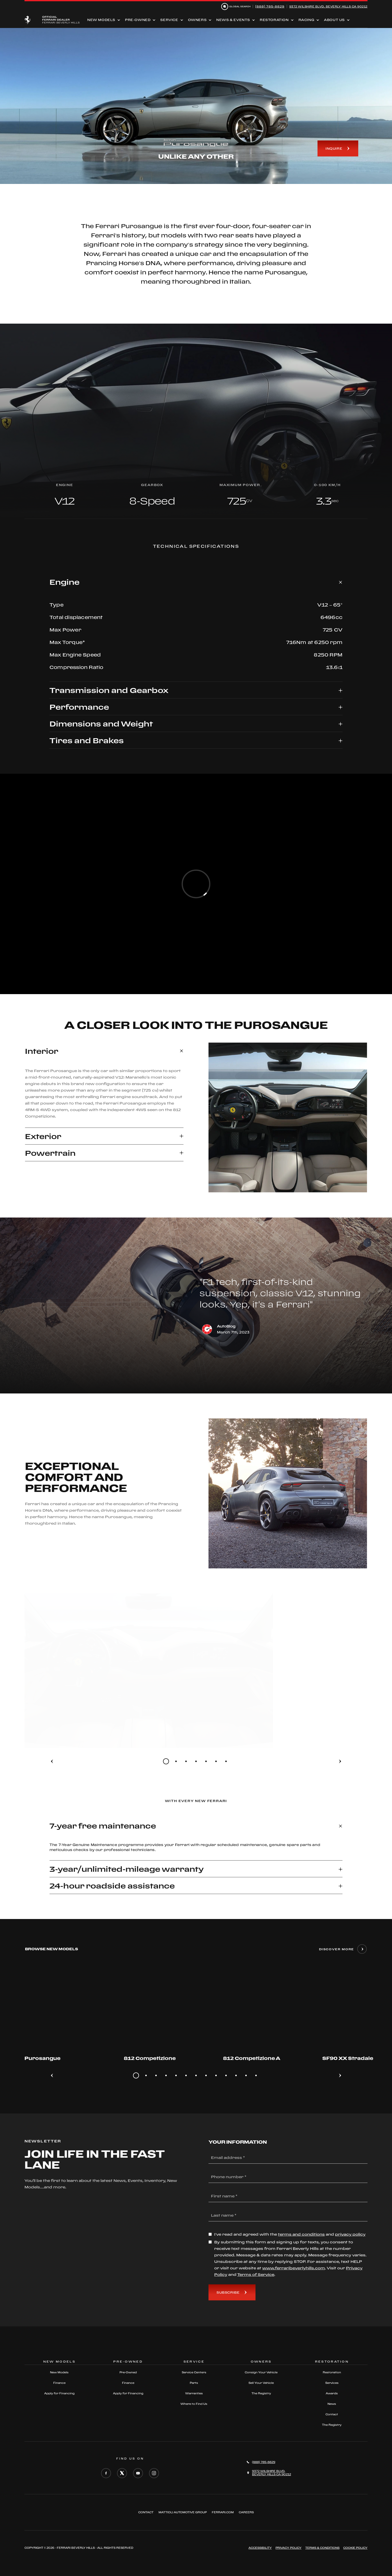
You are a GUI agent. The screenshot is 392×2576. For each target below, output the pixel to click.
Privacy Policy (289, 2547)
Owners (197, 19)
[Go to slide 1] (136, 2075)
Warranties (194, 2393)
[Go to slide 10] (226, 2075)
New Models (101, 19)
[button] (196, 582)
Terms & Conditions (322, 2547)
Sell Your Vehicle (261, 2382)
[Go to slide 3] (156, 2075)
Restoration (274, 19)
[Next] (340, 2075)
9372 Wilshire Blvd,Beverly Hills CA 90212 (271, 2473)
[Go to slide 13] (256, 2075)
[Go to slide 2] (146, 2075)
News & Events (233, 19)
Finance (59, 2382)
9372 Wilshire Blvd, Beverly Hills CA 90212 (328, 6)
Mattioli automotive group (182, 2512)
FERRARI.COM (223, 2512)
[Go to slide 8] (206, 2075)
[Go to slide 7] (196, 2075)
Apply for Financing (59, 2393)
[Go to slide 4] (166, 2075)
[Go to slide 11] (236, 2075)
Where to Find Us (193, 2403)
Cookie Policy (355, 2547)
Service (169, 19)
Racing (306, 19)
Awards (332, 2393)
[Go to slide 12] (246, 2075)
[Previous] (52, 2075)
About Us (334, 19)
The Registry (261, 2393)
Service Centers (194, 2372)
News (332, 2403)
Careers (246, 2512)
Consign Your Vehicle (261, 2372)
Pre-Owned (137, 19)
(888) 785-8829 (269, 6)
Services (331, 2382)
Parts (194, 2382)
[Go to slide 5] (176, 2075)
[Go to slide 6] (186, 2075)
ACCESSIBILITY (260, 2547)
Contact (332, 2414)
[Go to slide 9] (216, 2075)
